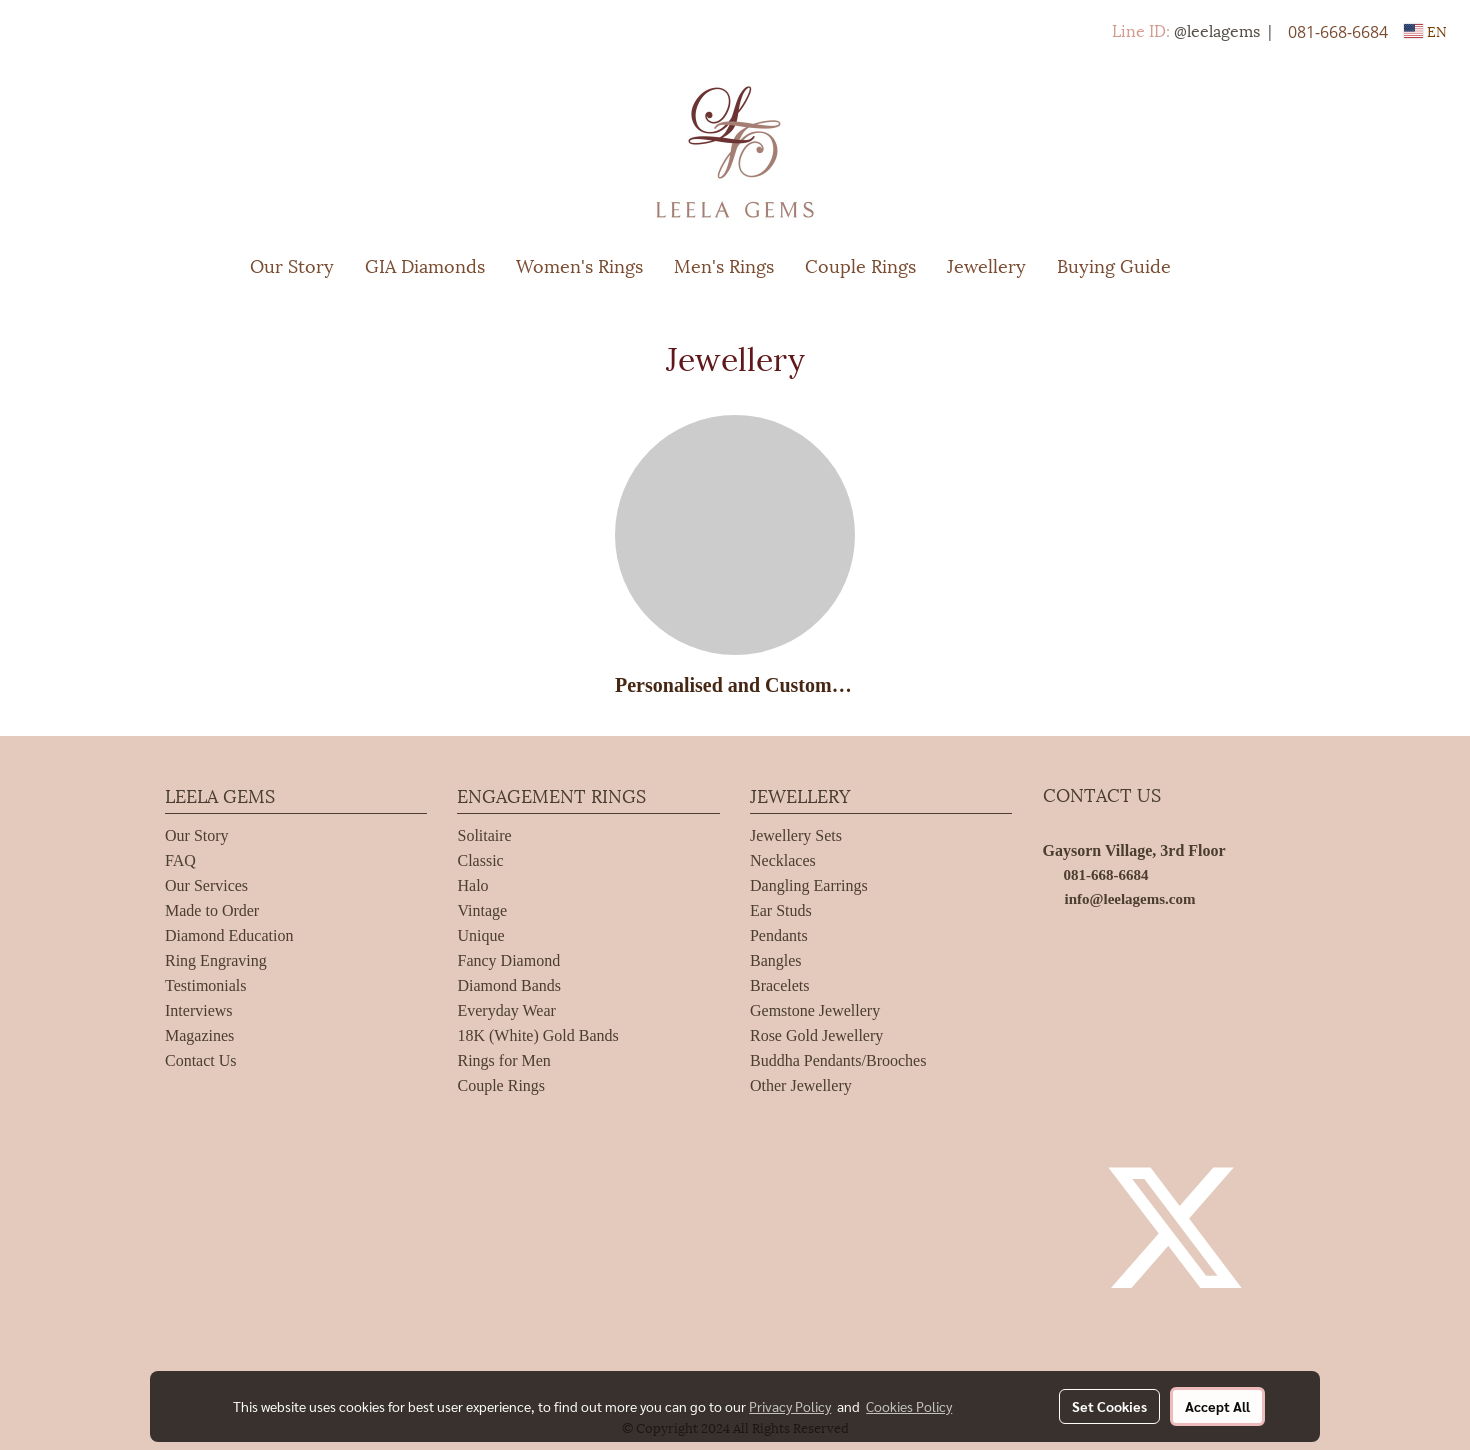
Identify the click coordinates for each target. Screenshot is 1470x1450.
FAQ (180, 860)
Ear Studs (781, 910)
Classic (480, 860)
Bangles (776, 960)
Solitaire (484, 835)
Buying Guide (1114, 264)
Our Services (206, 885)
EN (1425, 30)
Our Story (292, 264)
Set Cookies (1109, 1406)
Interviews (199, 1010)
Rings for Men (503, 1060)
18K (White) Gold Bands (537, 1035)
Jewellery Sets (796, 835)
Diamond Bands (509, 985)
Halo (472, 885)
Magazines (199, 1035)
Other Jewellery (801, 1085)
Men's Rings (724, 264)
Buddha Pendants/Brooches (838, 1060)
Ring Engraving (216, 960)
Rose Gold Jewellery (816, 1035)
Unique (480, 935)
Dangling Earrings (809, 885)
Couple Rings (860, 264)
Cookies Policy (909, 1406)
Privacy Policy (790, 1406)
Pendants (779, 935)
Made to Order (212, 910)
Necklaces (783, 860)
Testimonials (206, 985)
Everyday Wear (506, 1010)
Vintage (482, 910)
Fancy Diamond (508, 960)
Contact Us (201, 1060)
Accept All (1217, 1406)
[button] (1216, 265)
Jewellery (986, 264)
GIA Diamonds (425, 264)
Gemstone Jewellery (815, 1010)
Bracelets (780, 985)
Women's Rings (579, 264)
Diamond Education (229, 935)
